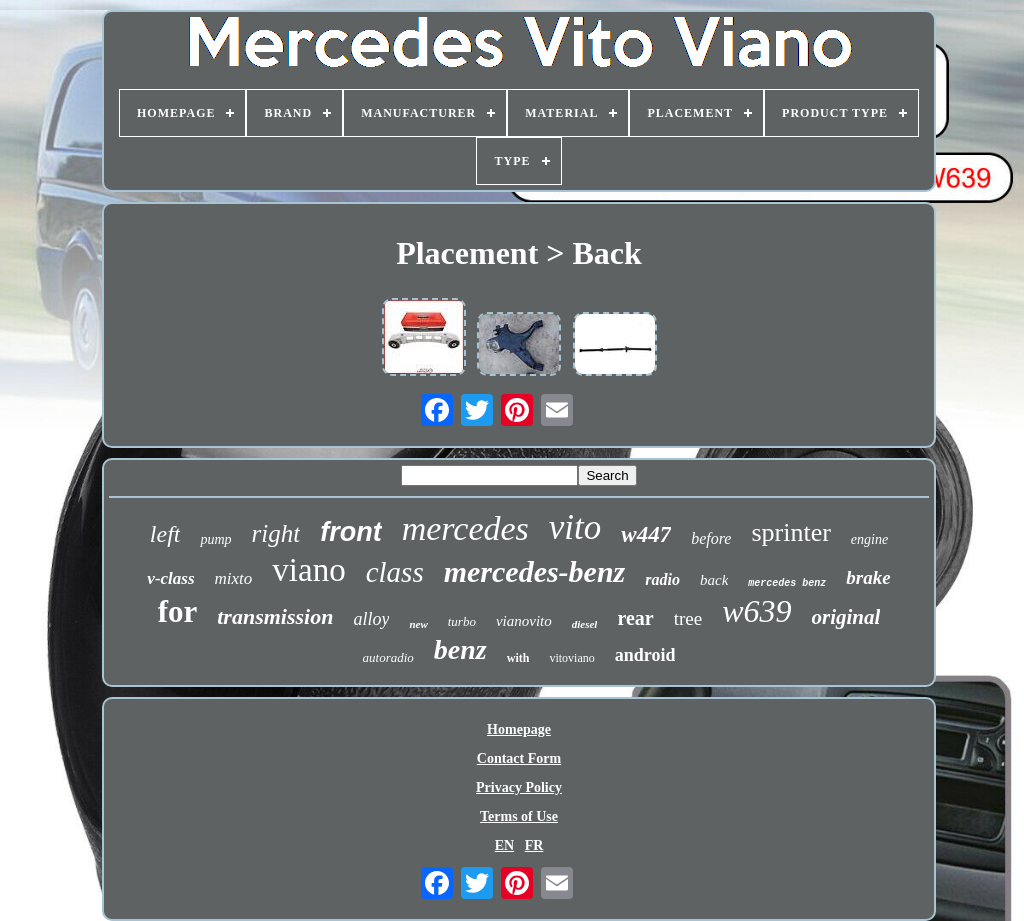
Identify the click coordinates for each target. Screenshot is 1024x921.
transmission (275, 616)
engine (869, 539)
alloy (371, 619)
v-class (170, 578)
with (518, 658)
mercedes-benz (535, 571)
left (165, 534)
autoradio (388, 657)
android (645, 655)
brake (868, 577)
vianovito (524, 621)
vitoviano (571, 658)
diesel (585, 624)
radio (662, 579)
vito (575, 527)
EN (504, 845)
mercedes (465, 528)
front (350, 532)
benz (460, 649)
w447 (646, 534)
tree (688, 618)
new (418, 624)
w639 (756, 611)
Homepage (519, 729)
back (714, 580)
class (395, 572)
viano (308, 570)
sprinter (790, 532)
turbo (462, 621)
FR (534, 845)
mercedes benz (787, 583)
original (846, 617)
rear (635, 618)
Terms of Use (519, 816)
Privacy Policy (519, 787)
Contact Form (519, 758)
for (178, 611)
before (711, 538)
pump (215, 539)
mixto (234, 578)
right (276, 533)
